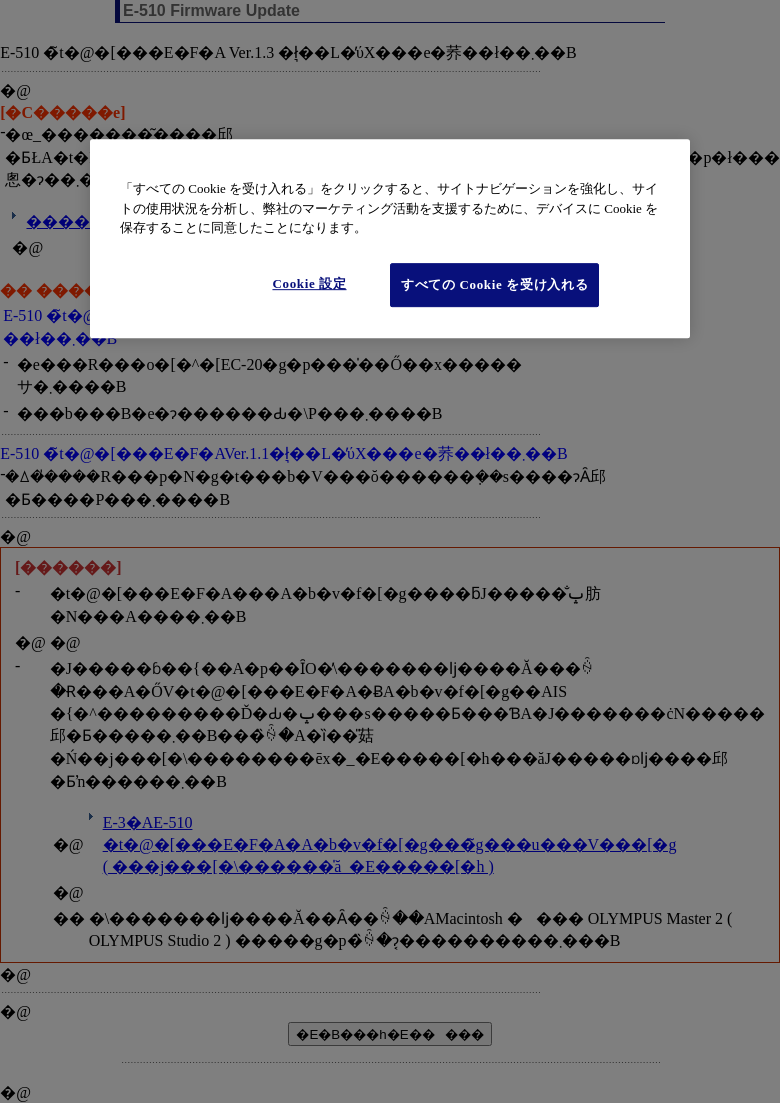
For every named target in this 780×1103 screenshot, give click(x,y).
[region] (390, 239)
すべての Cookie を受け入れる (494, 284)
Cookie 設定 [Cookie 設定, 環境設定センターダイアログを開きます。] (309, 283)
